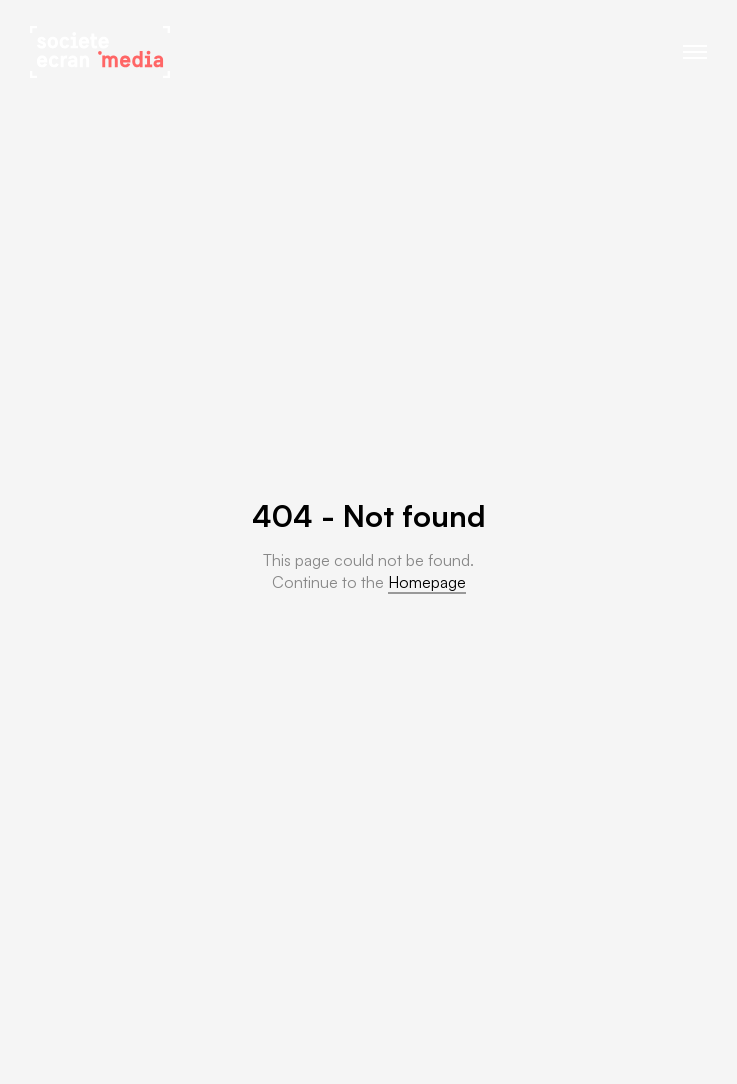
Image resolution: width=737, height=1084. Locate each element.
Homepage (427, 582)
